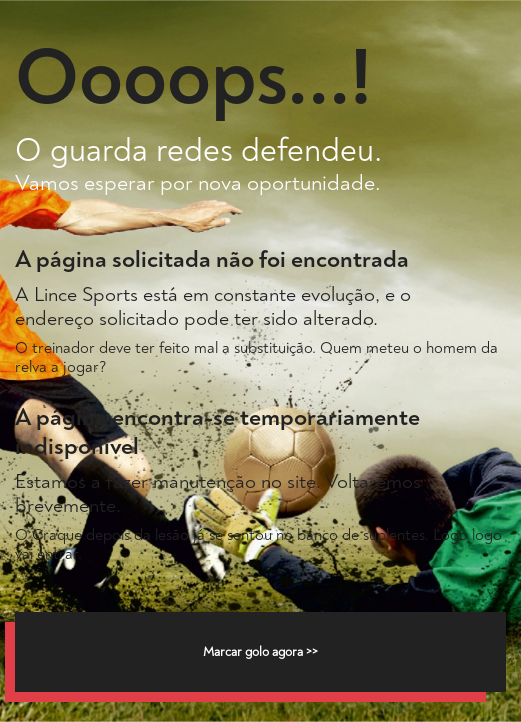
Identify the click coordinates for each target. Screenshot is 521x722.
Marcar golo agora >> (260, 652)
